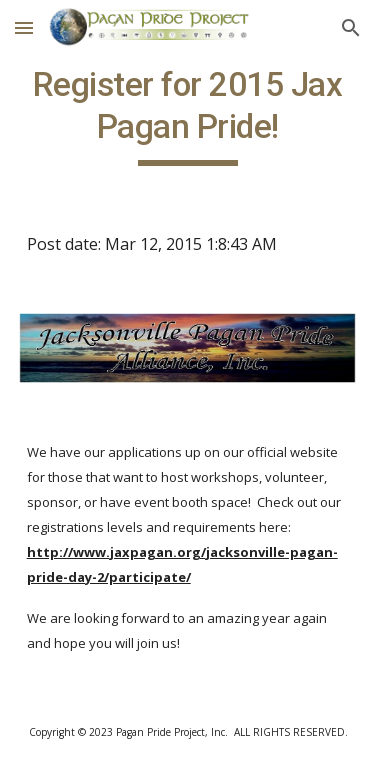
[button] (24, 27)
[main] (188, 115)
